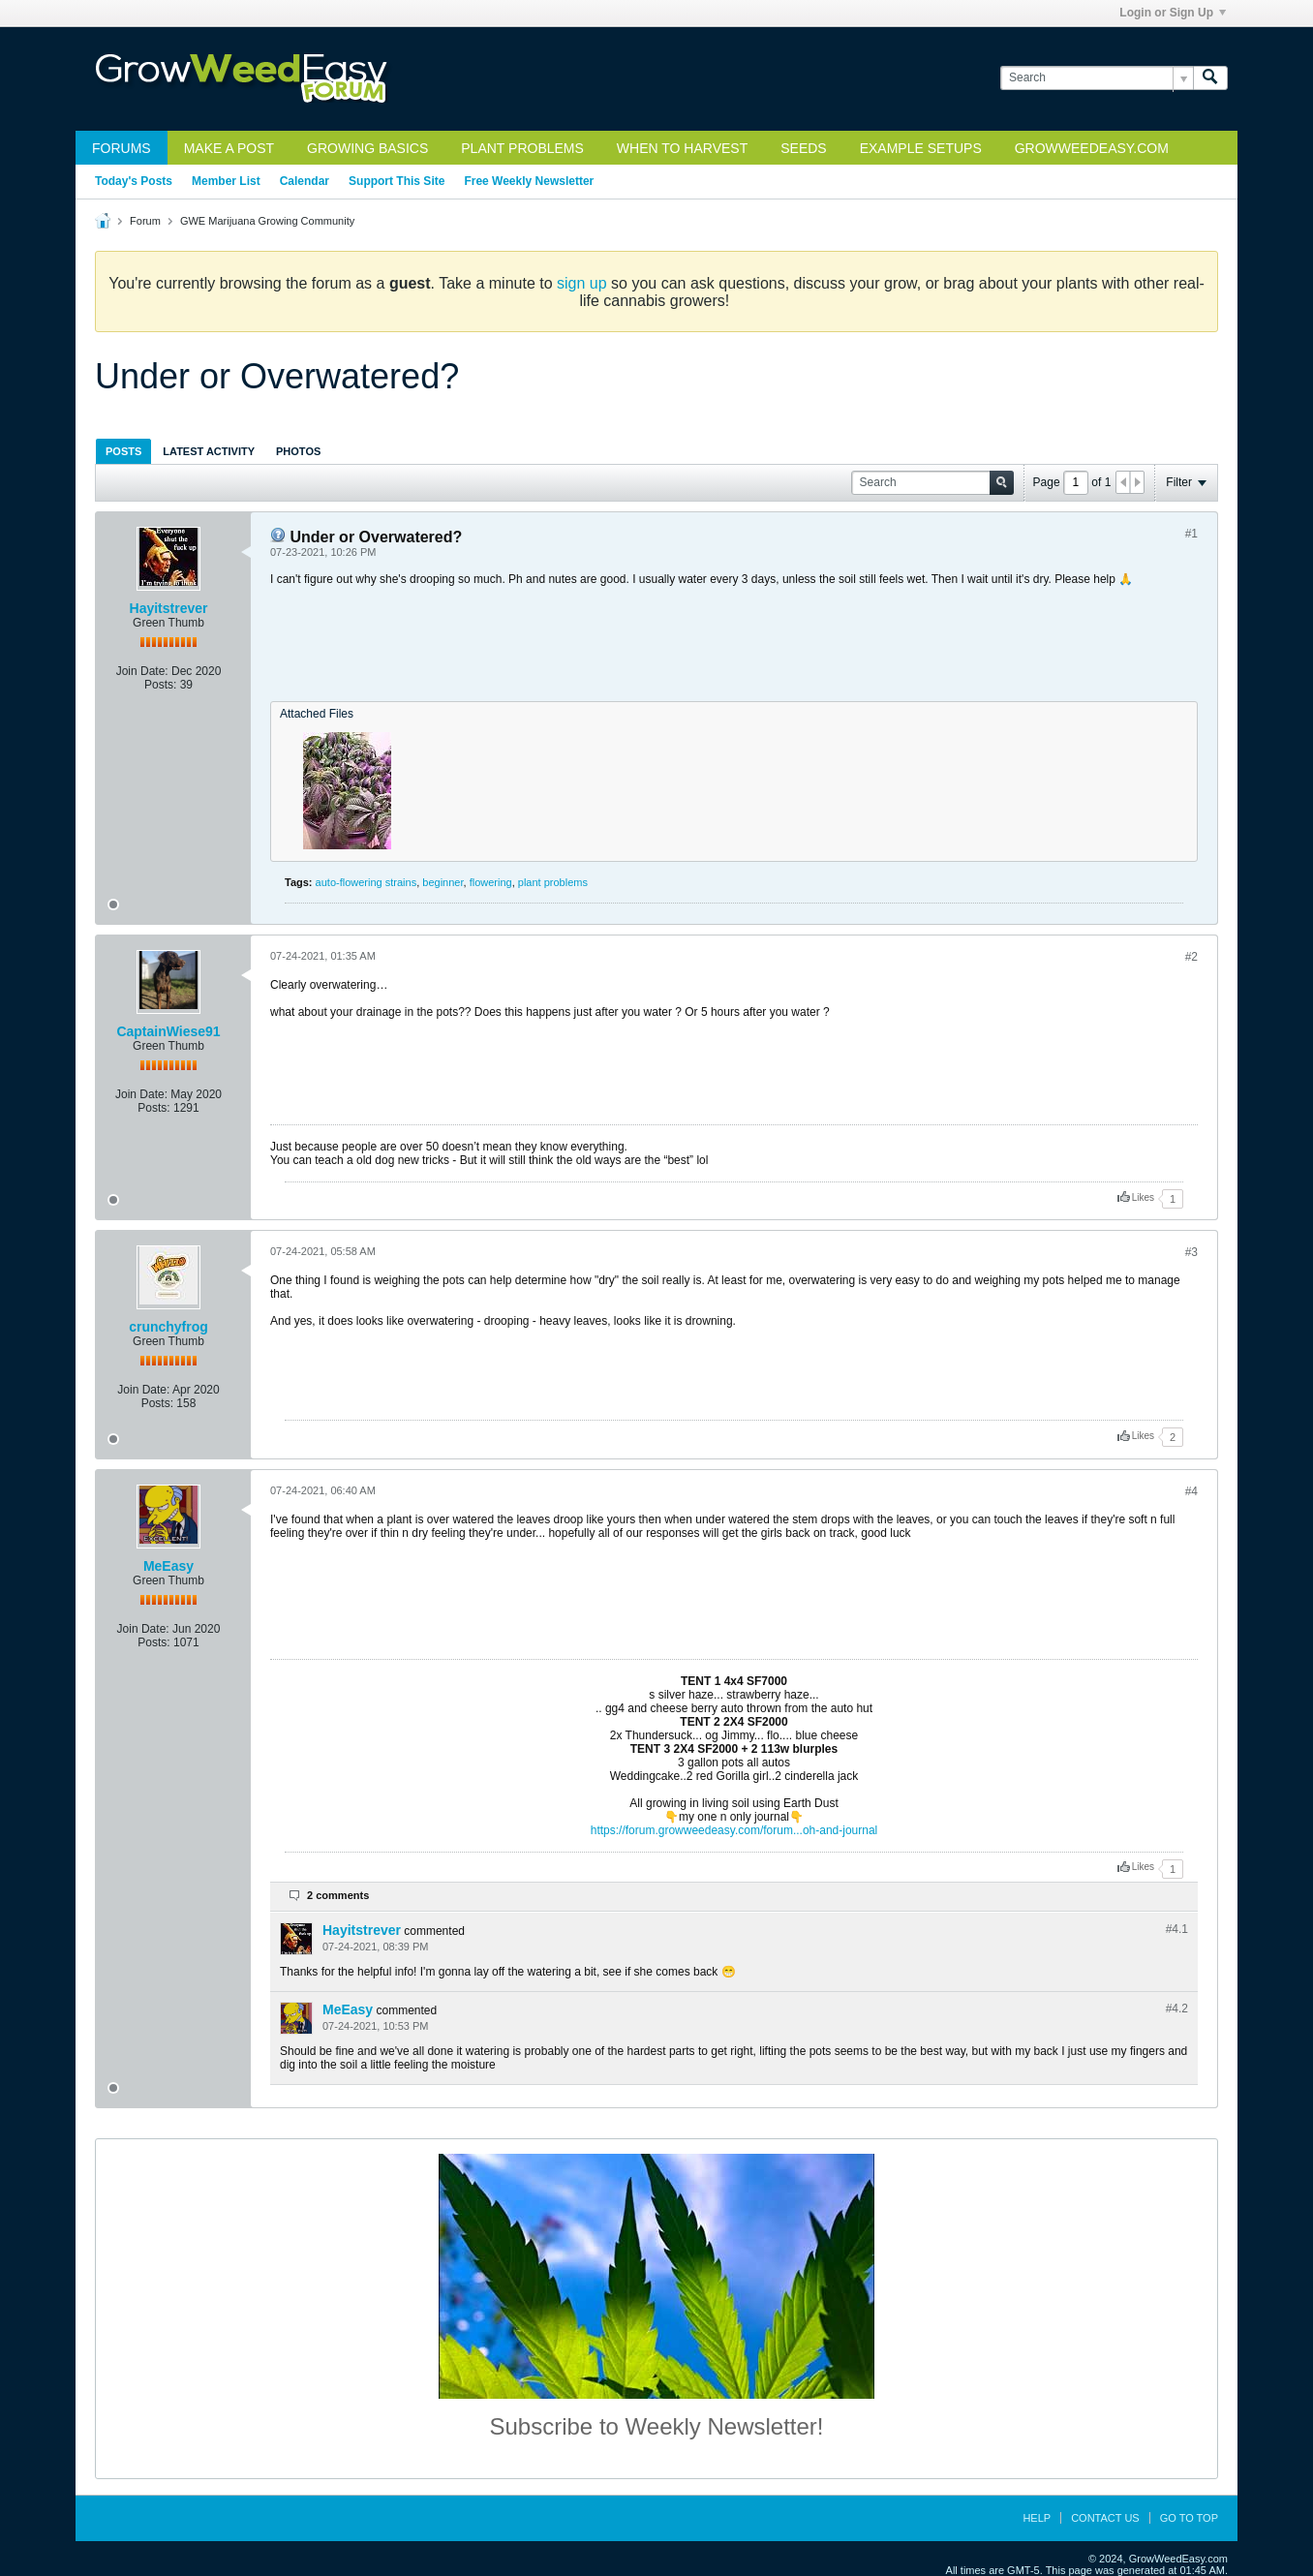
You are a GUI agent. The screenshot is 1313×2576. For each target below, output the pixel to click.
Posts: (160, 684)
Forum (145, 221)
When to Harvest (682, 148)
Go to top (1189, 2518)
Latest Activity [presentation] (209, 451)
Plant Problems (522, 148)
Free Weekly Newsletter (529, 181)
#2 (1191, 957)
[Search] (1096, 78)
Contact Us (1105, 2518)
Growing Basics (367, 148)
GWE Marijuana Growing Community (267, 221)
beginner (442, 882)
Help (1037, 2518)
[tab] (123, 451)
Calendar (304, 181)
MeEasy (168, 1566)
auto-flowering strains (366, 882)
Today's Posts (133, 181)
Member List (226, 181)
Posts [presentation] (123, 451)
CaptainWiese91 (168, 1031)
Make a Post (229, 148)
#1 (1191, 533)
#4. (1177, 1929)
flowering (491, 882)
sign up (582, 283)
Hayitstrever (169, 608)
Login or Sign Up (1172, 12)
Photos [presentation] (298, 451)
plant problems (553, 882)
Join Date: (142, 671)
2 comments (338, 1895)
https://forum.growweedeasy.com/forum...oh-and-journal (734, 1830)
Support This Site (396, 181)
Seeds (803, 148)
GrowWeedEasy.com (1092, 148)
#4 (1191, 1491)
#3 (1191, 1252)
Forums (121, 148)
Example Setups (921, 148)
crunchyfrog (168, 1326)
